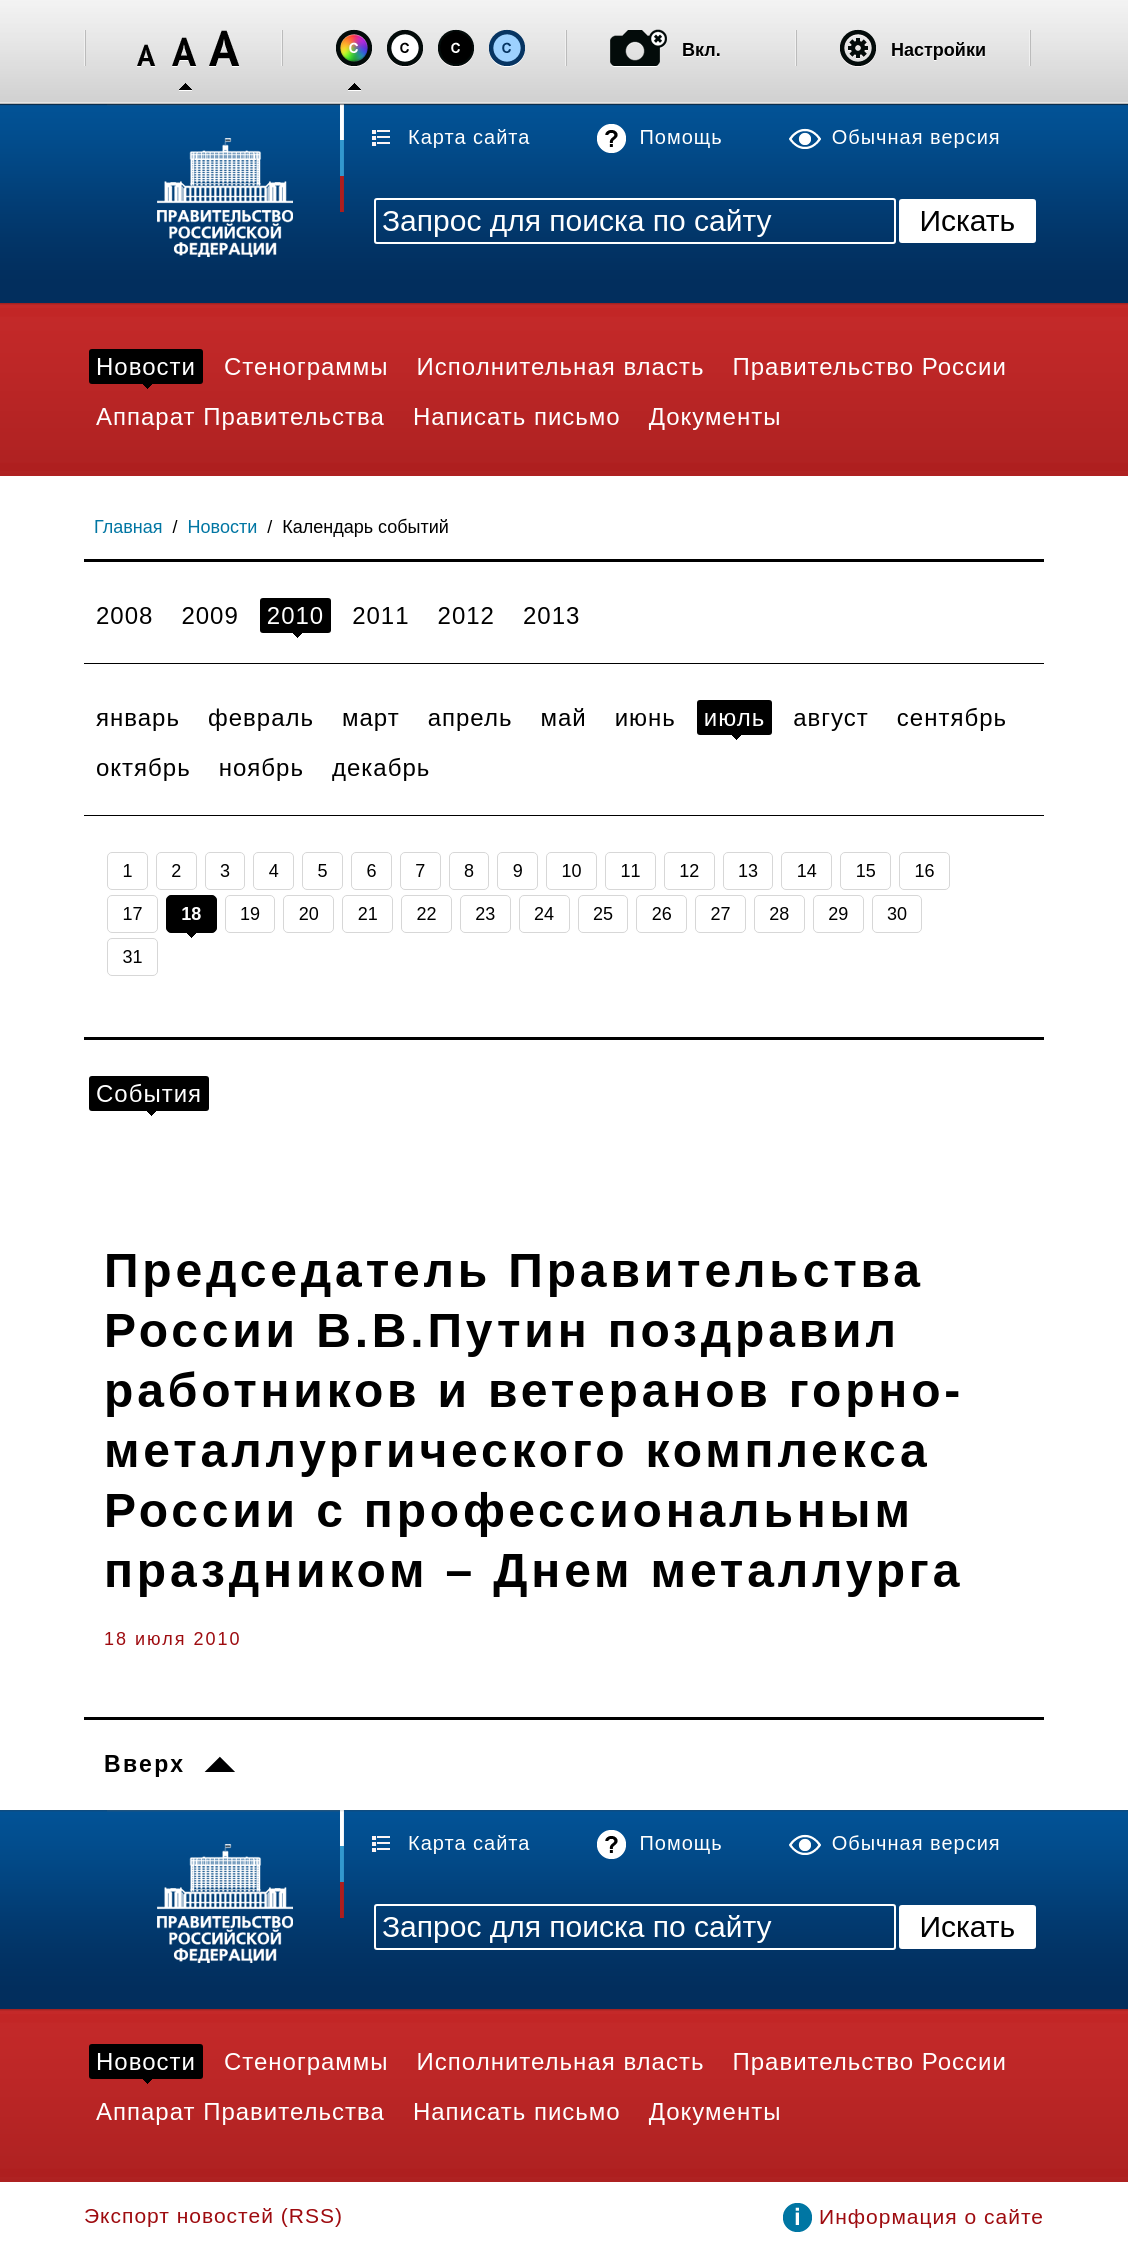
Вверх (144, 1764)
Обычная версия (916, 137)
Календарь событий (365, 527)
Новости (223, 527)
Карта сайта (469, 137)
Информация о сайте (931, 2216)
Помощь (680, 137)
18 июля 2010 (172, 1639)
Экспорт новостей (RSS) (213, 2215)
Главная (128, 527)
